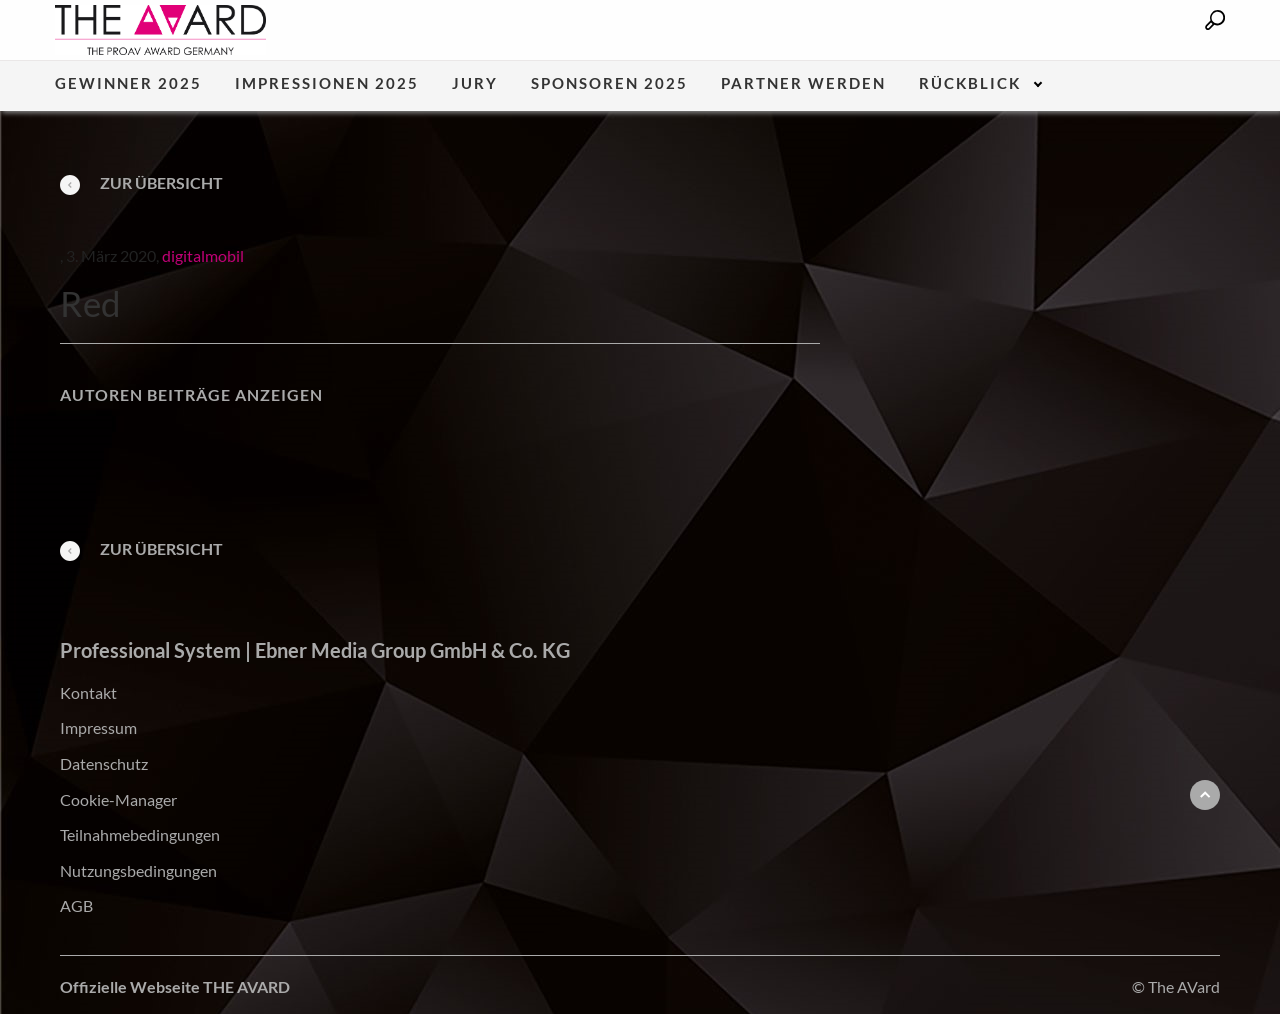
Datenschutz (104, 763)
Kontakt (88, 692)
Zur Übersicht (141, 182)
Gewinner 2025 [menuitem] (128, 84)
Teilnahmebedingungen (140, 834)
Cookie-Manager (118, 799)
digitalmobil (203, 255)
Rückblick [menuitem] (970, 84)
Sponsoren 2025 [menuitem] (609, 84)
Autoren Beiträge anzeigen (191, 394)
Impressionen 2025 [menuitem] (327, 84)
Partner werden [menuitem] (803, 84)
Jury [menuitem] (475, 84)
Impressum (98, 727)
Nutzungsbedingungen (138, 870)
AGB (76, 905)
